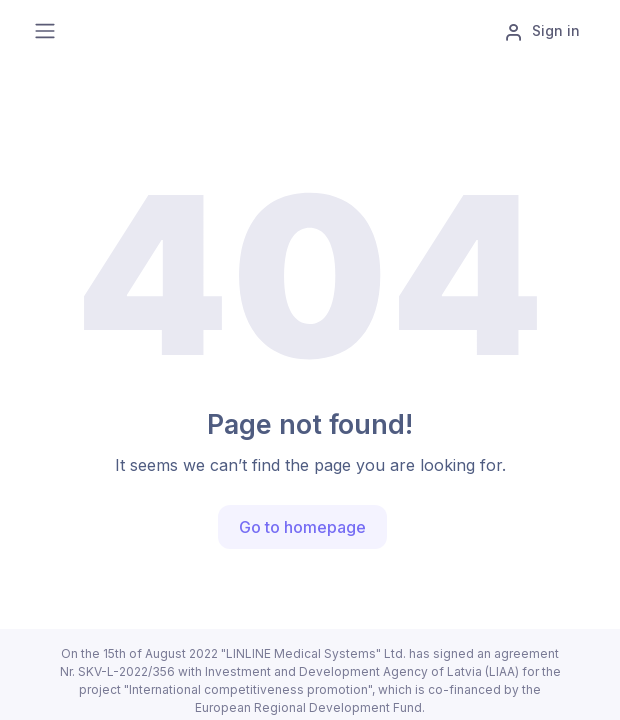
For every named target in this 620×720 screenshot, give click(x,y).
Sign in (542, 32)
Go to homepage (302, 527)
